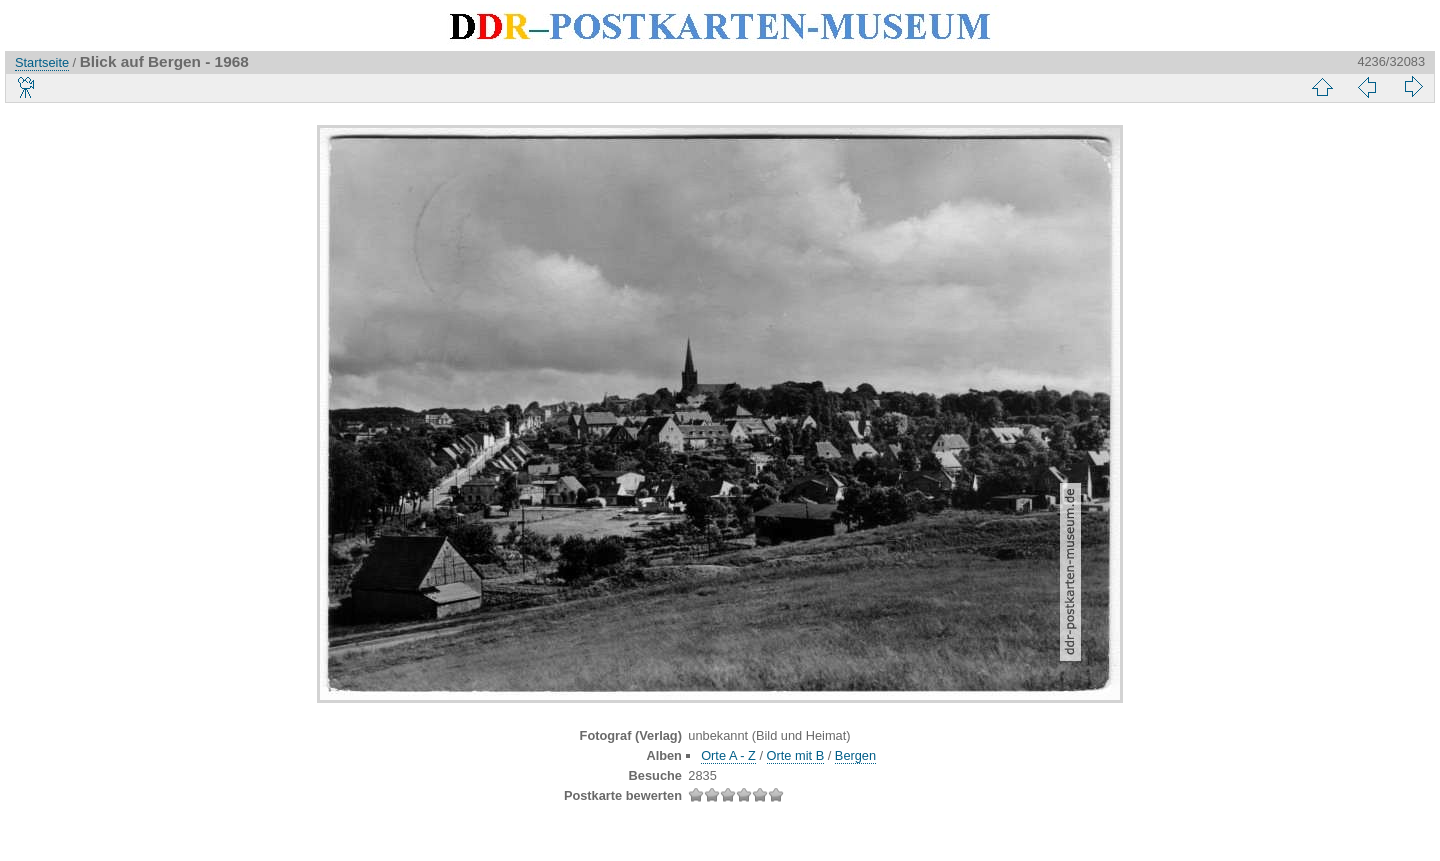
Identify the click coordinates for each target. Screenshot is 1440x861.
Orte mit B (796, 755)
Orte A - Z (728, 755)
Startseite (42, 62)
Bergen (855, 755)
